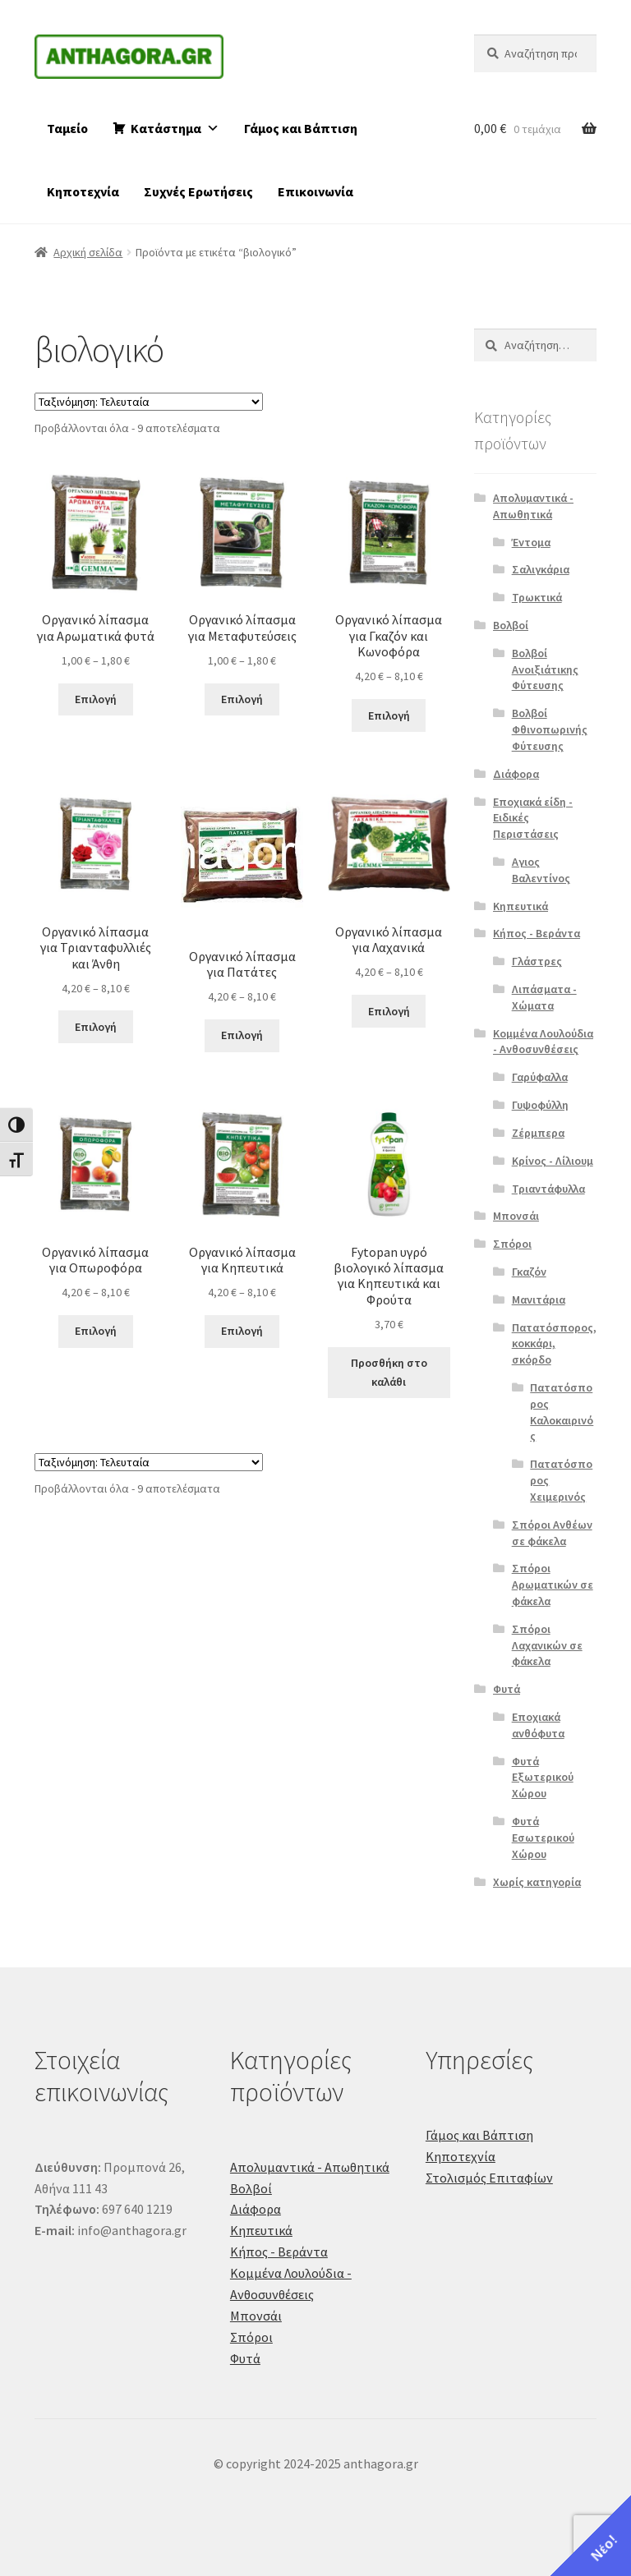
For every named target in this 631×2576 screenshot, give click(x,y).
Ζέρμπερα (538, 1132)
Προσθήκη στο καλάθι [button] (389, 1372)
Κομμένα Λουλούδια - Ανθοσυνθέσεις (543, 1041)
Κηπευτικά (520, 906)
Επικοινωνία (315, 191)
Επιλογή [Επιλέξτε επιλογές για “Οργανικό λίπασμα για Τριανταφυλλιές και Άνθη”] (96, 1026)
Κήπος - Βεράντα (536, 933)
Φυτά (506, 1688)
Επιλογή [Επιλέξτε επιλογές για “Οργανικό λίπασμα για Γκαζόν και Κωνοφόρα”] (389, 715)
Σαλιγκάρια (540, 569)
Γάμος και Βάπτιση (300, 128)
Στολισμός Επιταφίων (489, 2177)
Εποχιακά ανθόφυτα (538, 1725)
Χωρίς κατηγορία (537, 1881)
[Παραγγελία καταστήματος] (149, 402)
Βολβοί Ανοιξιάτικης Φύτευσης (545, 669)
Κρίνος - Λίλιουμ (552, 1160)
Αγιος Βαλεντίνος (541, 870)
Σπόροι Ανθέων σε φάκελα (552, 1532)
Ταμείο (67, 128)
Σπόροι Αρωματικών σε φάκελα (552, 1584)
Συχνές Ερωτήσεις (198, 191)
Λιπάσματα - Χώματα (544, 997)
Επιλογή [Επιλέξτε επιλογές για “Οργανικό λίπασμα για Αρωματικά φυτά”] (96, 699)
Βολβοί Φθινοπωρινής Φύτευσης (549, 729)
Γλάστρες (537, 961)
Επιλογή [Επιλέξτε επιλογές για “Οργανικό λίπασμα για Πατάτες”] (242, 1035)
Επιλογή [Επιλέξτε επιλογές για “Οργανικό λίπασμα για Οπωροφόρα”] (96, 1330)
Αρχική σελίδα (87, 252)
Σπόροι (512, 1243)
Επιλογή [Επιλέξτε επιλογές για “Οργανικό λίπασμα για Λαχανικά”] (389, 1011)
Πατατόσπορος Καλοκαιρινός (561, 1411)
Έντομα (531, 542)
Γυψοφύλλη (540, 1104)
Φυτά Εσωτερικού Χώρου (543, 1837)
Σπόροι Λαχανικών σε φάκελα (547, 1645)
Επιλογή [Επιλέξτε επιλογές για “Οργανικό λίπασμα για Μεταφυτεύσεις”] (242, 699)
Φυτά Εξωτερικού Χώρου (542, 1777)
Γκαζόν (529, 1271)
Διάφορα (516, 773)
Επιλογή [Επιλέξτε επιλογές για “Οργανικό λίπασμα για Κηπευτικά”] (242, 1330)
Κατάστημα (175, 128)
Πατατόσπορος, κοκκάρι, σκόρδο (554, 1344)
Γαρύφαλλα (540, 1077)
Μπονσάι (516, 1215)
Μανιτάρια (538, 1299)
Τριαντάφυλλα (548, 1188)
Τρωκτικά (537, 597)
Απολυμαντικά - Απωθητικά (533, 506)
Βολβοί (510, 625)
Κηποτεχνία (83, 191)
